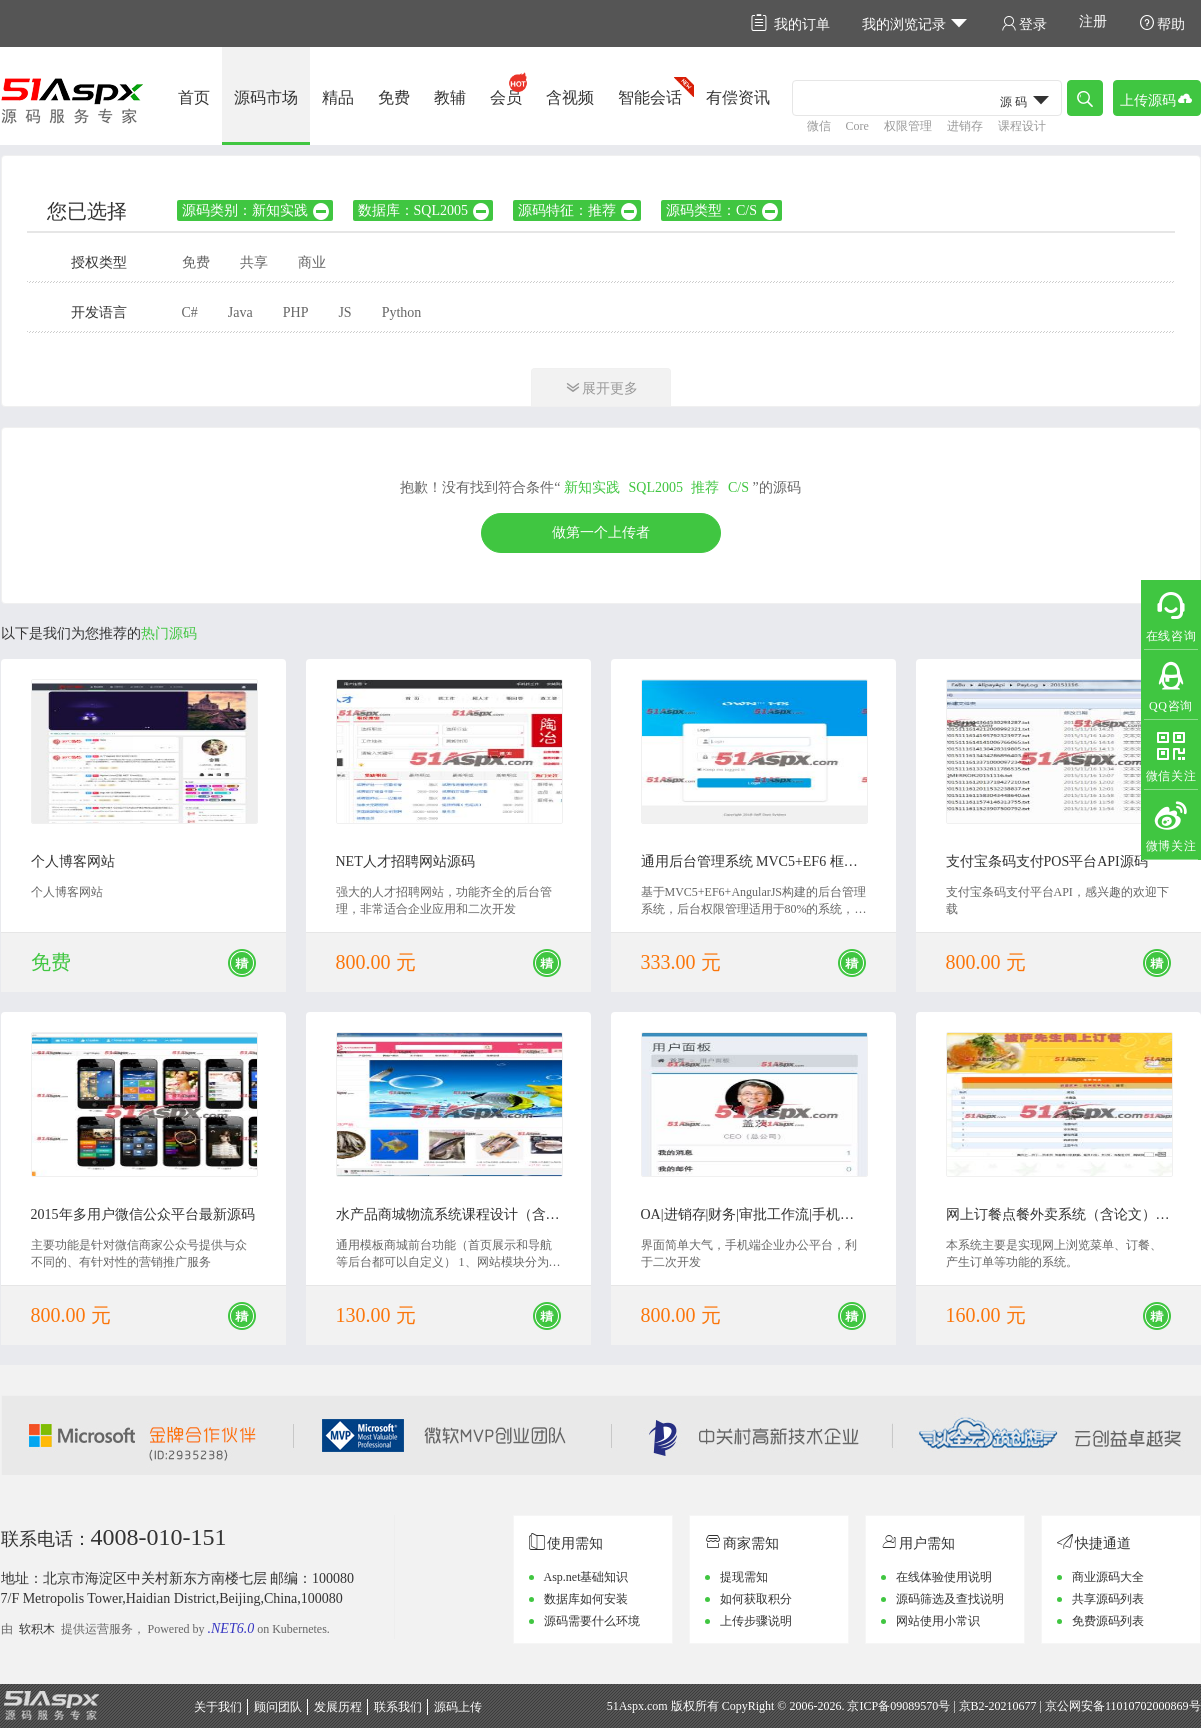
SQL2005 (656, 487)
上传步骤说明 (756, 1621)
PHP (296, 312)
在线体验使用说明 (944, 1577)
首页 (194, 97)
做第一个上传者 (601, 532)
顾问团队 (278, 1707)
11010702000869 (1147, 1706)
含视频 (570, 97)
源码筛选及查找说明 (950, 1599)
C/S (738, 487)
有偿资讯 (738, 97)
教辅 (450, 97)
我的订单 (790, 23)
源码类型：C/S (723, 210)
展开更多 (601, 387)
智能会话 (650, 97)
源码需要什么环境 (592, 1621)
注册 (1093, 21)
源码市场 (266, 97)
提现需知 (744, 1577)
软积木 (37, 1629)
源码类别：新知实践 (256, 210)
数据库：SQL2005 (424, 210)
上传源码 (1157, 98)
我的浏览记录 (915, 23)
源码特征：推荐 (578, 210)
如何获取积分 (756, 1599)
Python (402, 312)
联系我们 (398, 1707)
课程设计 (1022, 126)
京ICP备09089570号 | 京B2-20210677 (941, 1706)
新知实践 (592, 487)
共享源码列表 (1108, 1599)
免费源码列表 (1108, 1621)
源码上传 (458, 1707)
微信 (819, 126)
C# (190, 312)
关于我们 (218, 1707)
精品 (338, 97)
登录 (1024, 23)
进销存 (965, 126)
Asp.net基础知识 (586, 1577)
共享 (254, 262)
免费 (394, 97)
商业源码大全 (1108, 1577)
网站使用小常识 (938, 1621)
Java (240, 312)
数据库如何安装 (586, 1599)
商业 (312, 262)
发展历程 (338, 1707)
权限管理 (908, 126)
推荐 (705, 487)
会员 (506, 97)
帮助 (1162, 23)
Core (857, 126)
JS (344, 312)
